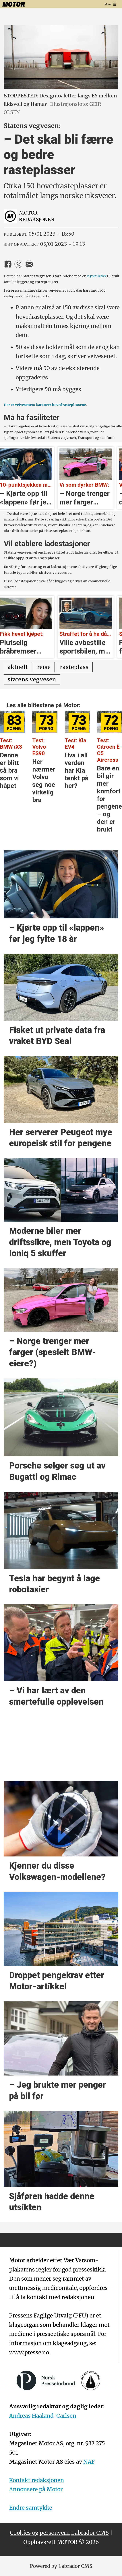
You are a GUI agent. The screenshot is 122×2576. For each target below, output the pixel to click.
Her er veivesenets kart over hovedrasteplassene (45, 405)
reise (44, 667)
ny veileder (96, 276)
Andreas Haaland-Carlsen (42, 2415)
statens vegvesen (32, 679)
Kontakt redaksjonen (36, 2480)
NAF (89, 2461)
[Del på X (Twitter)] (18, 264)
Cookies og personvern (40, 2532)
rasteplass (74, 667)
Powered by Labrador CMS (61, 2566)
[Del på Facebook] (8, 264)
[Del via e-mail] (29, 264)
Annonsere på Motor (36, 2489)
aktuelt (18, 667)
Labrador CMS (90, 2532)
